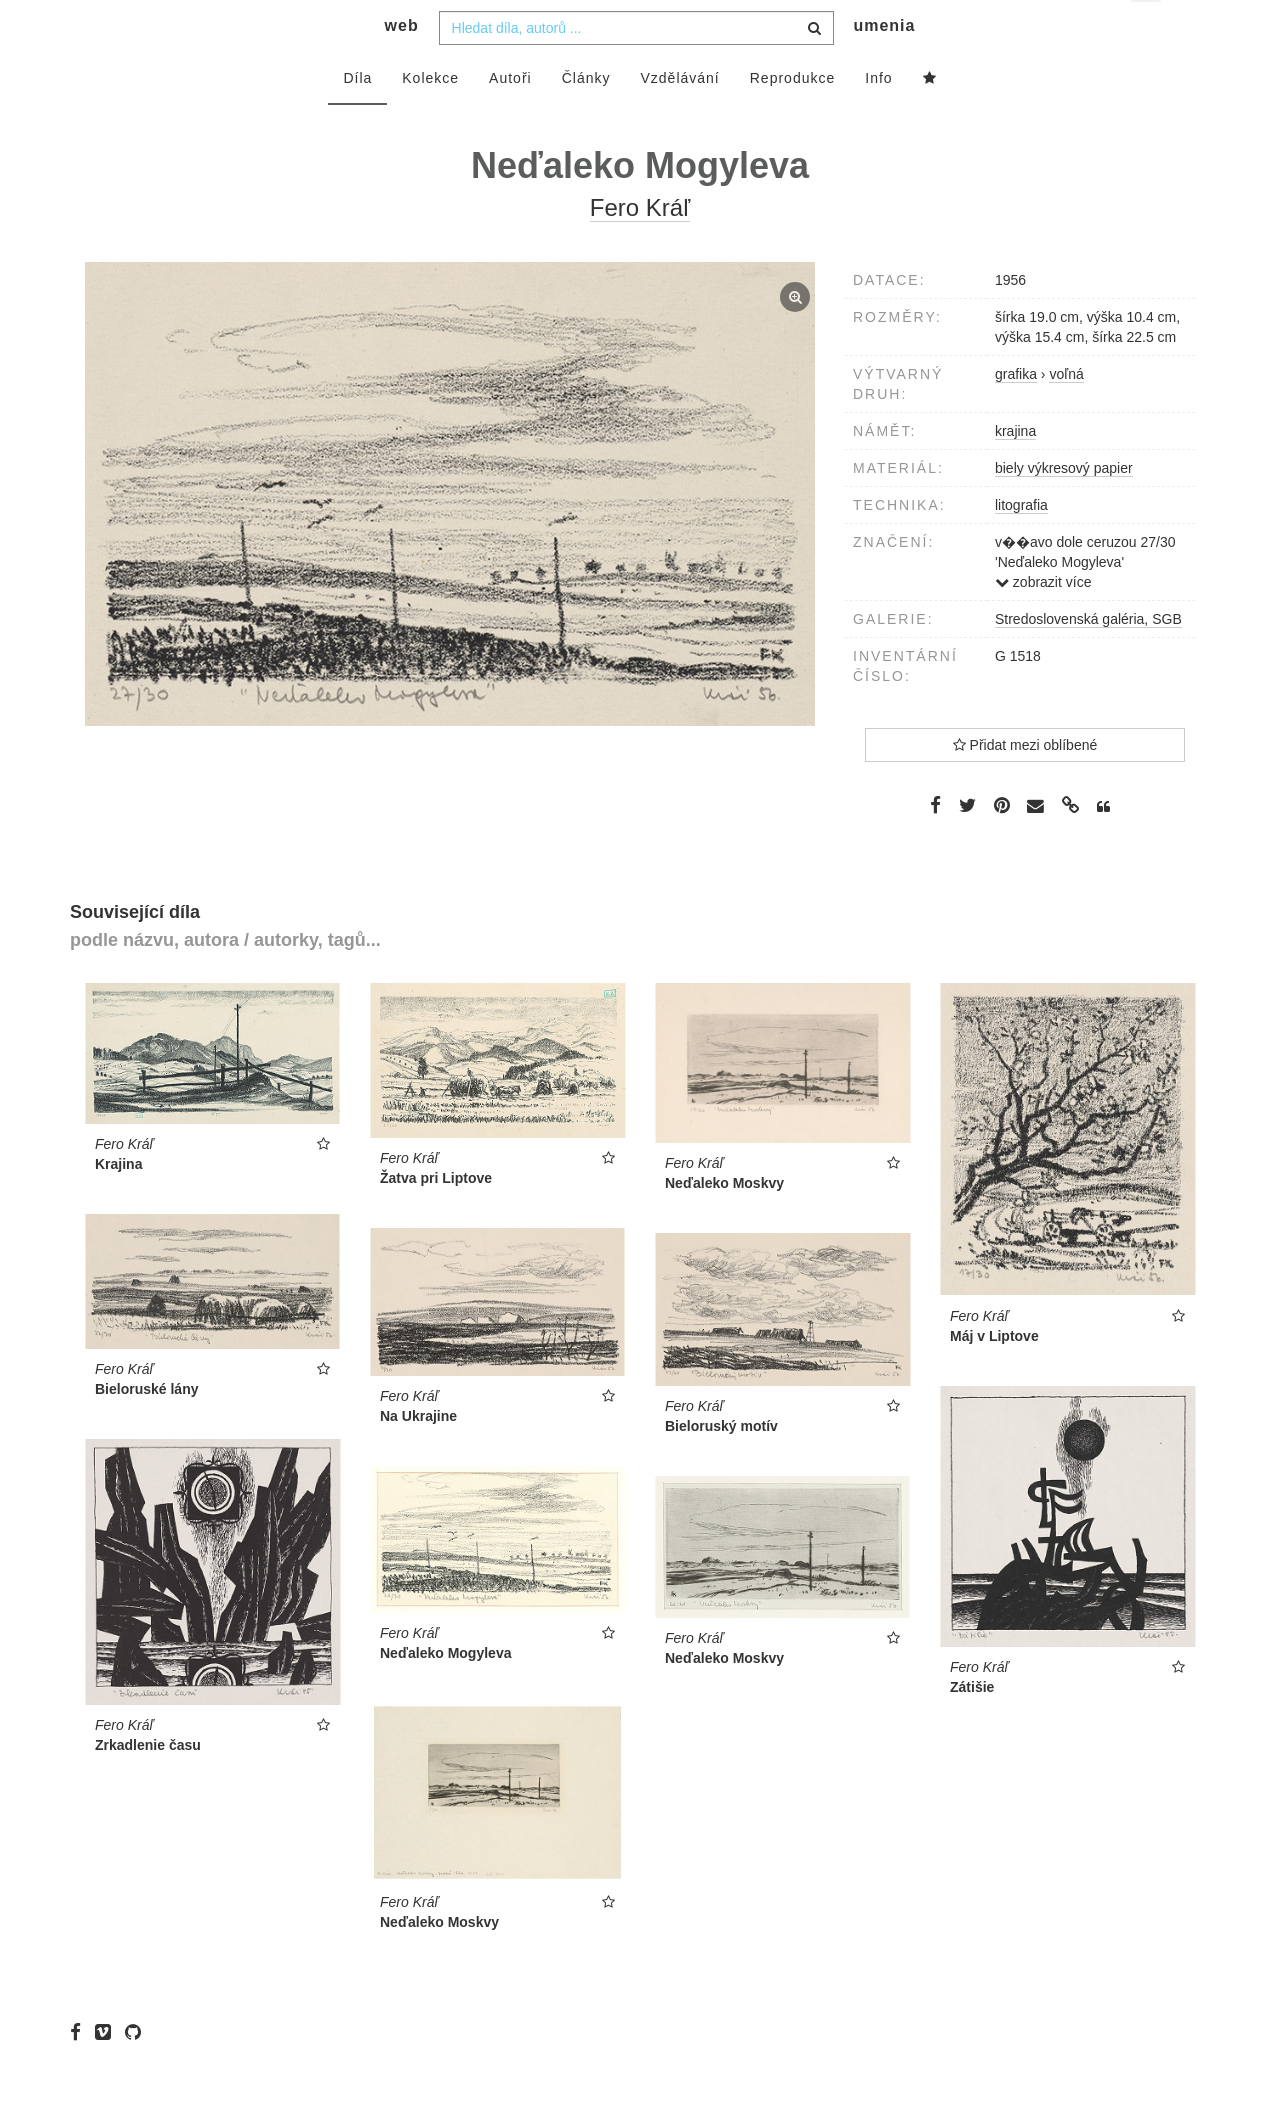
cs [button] (1147, 30)
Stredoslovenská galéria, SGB (1088, 658)
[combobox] (636, 67)
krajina (1015, 470)
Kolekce (430, 117)
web (402, 65)
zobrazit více (1043, 621)
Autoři (510, 117)
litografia (1021, 544)
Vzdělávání (679, 117)
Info (878, 117)
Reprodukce (793, 117)
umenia (884, 65)
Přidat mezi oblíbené (1025, 784)
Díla (357, 117)
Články (586, 117)
